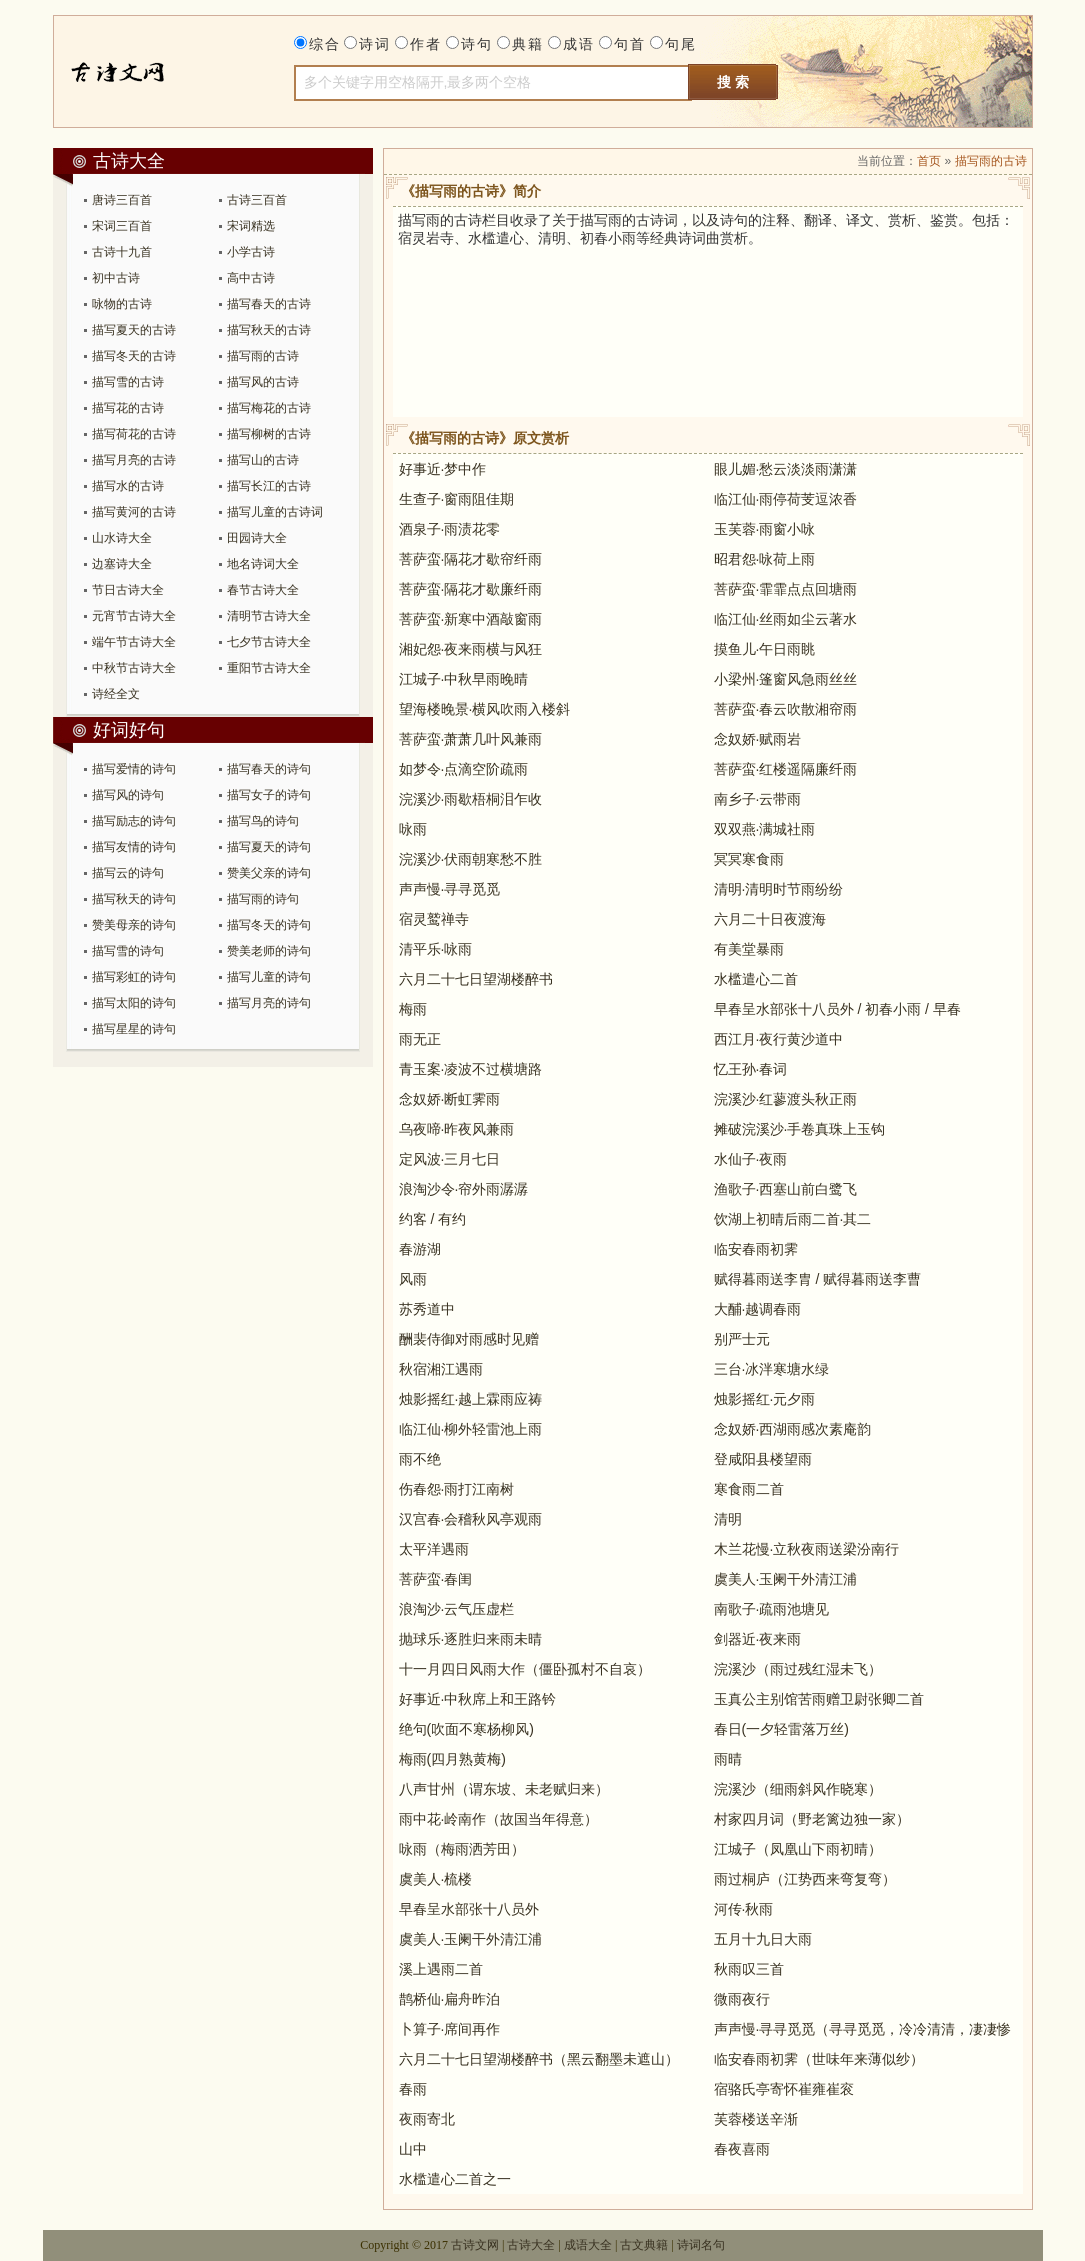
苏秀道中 (427, 1309)
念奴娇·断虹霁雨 (450, 1099)
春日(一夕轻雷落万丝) (781, 1729)
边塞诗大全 (122, 564)
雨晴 (728, 1759)
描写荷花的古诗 (134, 434)
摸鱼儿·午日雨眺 (765, 649)
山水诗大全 (122, 538)
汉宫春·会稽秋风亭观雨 (471, 1519)
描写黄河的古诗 (134, 512)
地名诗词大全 (263, 564)
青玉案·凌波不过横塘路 (471, 1069)
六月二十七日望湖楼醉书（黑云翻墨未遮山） (539, 2059)
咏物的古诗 (122, 304)
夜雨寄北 (427, 2119)
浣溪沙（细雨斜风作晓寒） (798, 1789)
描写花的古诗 (128, 408)
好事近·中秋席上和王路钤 (478, 1699)
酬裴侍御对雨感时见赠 (469, 1339)
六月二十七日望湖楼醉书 (476, 979)
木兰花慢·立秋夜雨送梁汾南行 (807, 1549)
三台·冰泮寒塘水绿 (772, 1369)
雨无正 (420, 1039)
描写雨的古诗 (263, 356)
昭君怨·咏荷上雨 (765, 559)
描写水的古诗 (128, 486)
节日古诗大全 (128, 590)
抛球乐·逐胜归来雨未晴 (471, 1639)
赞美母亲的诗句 (134, 925)
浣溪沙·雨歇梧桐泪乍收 (471, 799)
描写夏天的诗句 (269, 847)
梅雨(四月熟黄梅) (452, 1759)
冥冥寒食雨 (749, 859)
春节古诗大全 (263, 590)
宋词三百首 (122, 226)
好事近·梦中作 (443, 469)
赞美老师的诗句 (269, 951)
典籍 (528, 44)
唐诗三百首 (122, 200)
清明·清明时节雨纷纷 (779, 889)
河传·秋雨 (744, 1909)
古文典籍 (644, 2245)
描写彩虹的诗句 (134, 977)
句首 (630, 44)
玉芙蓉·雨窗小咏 (765, 529)
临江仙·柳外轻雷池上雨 (471, 1429)
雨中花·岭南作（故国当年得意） (499, 1819)
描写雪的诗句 (128, 951)
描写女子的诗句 (269, 795)
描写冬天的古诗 (134, 356)
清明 (728, 1519)
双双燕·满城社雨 (765, 829)
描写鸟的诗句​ (263, 821)
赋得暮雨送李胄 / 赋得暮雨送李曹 (818, 1279)
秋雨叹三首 (749, 1969)
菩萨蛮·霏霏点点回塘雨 (786, 589)
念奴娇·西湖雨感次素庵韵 (793, 1429)
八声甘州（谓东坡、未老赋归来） (504, 1789)
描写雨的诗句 (263, 899)
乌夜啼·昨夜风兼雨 (457, 1129)
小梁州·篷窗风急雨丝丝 (786, 679)
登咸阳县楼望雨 (763, 1459)
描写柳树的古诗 (269, 434)
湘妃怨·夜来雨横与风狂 (471, 649)
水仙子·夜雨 (751, 1159)
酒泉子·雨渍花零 (450, 529)
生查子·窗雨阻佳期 (457, 499)
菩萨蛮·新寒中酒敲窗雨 (471, 619)
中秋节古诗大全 (134, 668)
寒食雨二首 (749, 1489)
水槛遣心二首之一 (455, 2179)
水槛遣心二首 (756, 979)
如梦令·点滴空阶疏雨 (464, 769)
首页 (929, 161)
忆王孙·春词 (751, 1069)
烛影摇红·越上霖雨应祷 (471, 1399)
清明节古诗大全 (269, 616)
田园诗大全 (257, 538)
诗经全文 (116, 694)
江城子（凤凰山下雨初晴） (798, 1849)
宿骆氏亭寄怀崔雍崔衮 (784, 2089)
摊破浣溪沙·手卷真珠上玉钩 (800, 1129)
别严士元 (742, 1339)
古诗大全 (140, 71)
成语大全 (588, 2245)
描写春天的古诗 (269, 304)
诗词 (375, 44)
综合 (325, 44)
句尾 (681, 44)
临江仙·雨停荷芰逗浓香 (786, 499)
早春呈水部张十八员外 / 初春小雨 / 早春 (837, 1009)
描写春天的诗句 (269, 769)
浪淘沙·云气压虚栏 (457, 1609)
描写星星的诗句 (134, 1029)
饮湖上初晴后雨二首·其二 (793, 1219)
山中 (413, 2149)
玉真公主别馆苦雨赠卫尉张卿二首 (819, 1699)
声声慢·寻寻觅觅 (450, 889)
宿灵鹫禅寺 (434, 919)
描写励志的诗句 (134, 821)
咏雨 (413, 829)
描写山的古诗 (263, 460)
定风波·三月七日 (450, 1159)
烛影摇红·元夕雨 (765, 1399)
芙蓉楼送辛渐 (756, 2119)
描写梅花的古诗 (269, 408)
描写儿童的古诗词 (275, 512)
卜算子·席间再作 (450, 2029)
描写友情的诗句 (134, 847)
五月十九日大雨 (763, 1939)
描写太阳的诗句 (134, 1003)
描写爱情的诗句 (134, 769)
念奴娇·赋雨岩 (758, 739)
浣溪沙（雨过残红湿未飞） (798, 1669)
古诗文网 (475, 2245)
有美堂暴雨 (749, 949)
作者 (426, 44)
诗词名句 (701, 2245)
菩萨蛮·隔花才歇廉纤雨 (471, 589)
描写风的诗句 (128, 795)
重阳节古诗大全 (269, 668)
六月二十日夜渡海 (770, 919)
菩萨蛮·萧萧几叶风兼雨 (471, 739)
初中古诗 (116, 278)
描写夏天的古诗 (134, 330)
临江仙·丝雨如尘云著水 (786, 619)
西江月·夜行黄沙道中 (779, 1039)
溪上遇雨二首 (441, 1969)
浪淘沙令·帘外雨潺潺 (464, 1189)
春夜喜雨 (742, 2149)
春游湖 (420, 1249)
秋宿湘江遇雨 (441, 1369)
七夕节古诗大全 (269, 642)
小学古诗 (251, 252)
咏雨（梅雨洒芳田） (462, 1849)
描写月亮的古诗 (134, 460)
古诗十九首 (122, 252)
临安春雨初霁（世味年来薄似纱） (819, 2059)
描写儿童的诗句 (269, 977)
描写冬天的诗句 (269, 925)
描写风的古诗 (263, 382)
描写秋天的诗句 (134, 899)
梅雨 (413, 1009)
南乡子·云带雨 (758, 799)
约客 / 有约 (433, 1219)
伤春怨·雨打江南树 (457, 1489)
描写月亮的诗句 (269, 1003)
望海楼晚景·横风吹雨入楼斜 (485, 709)
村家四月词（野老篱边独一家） (812, 1819)
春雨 (413, 2089)
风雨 (413, 1279)
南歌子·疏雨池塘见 (772, 1609)
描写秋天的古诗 (269, 330)
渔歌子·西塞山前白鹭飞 (786, 1189)
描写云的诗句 (128, 873)
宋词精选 (251, 226)
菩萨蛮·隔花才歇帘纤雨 (471, 559)
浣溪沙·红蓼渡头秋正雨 (786, 1099)
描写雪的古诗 (128, 382)
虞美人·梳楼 (436, 1879)
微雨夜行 (742, 1999)
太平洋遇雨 (434, 1549)
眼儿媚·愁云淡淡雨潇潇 (786, 469)
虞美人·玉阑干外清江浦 (786, 1579)
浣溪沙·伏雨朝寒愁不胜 (471, 859)
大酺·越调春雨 (758, 1309)
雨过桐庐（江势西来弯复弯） (805, 1879)
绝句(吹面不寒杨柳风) (466, 1729)
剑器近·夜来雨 (758, 1639)
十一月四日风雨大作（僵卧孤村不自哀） (525, 1669)
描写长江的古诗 (269, 486)
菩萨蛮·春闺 (436, 1579)
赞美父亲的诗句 (269, 873)
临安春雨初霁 (756, 1249)
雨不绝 (420, 1459)
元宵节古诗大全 (134, 616)
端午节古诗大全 (134, 642)
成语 (579, 44)
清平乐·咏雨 (436, 949)
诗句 (477, 44)
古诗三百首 (257, 200)
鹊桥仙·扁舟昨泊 (450, 1999)
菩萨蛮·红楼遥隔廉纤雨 (786, 769)
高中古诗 (251, 278)
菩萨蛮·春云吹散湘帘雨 (786, 709)
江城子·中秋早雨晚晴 (464, 679)
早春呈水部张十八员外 (469, 1909)
